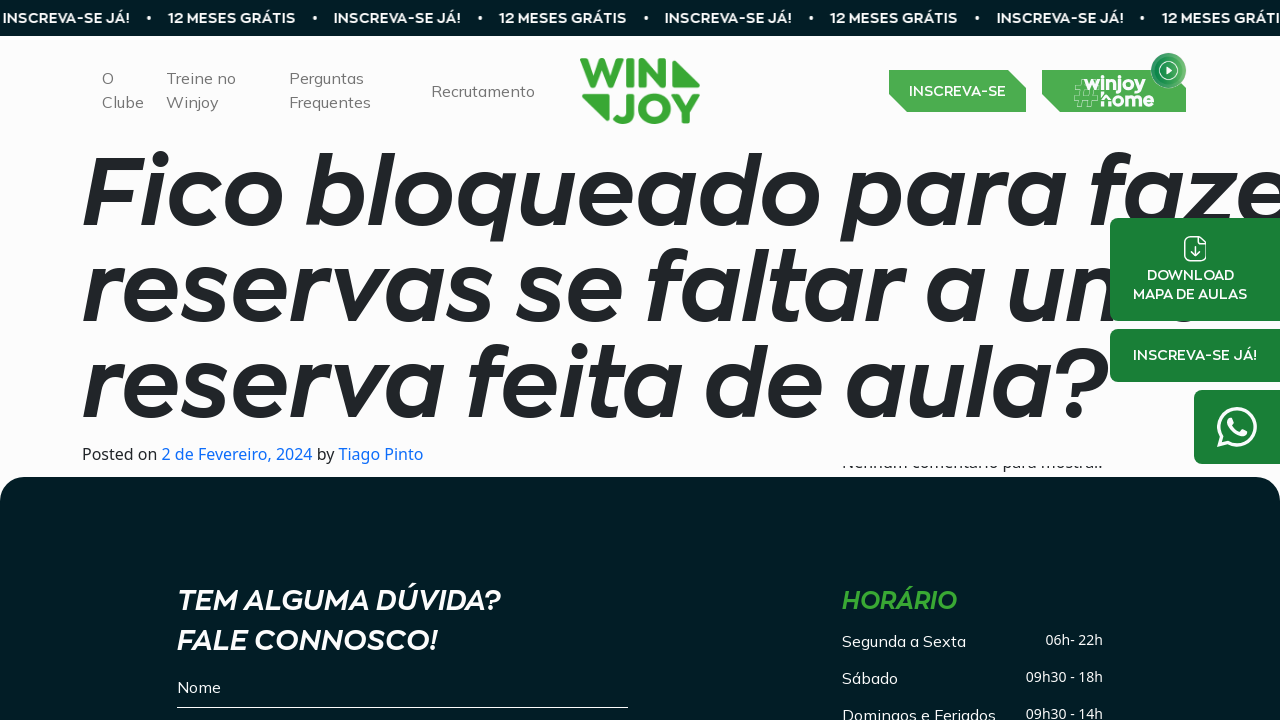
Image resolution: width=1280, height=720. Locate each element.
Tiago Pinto (378, 454)
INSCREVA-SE (957, 91)
